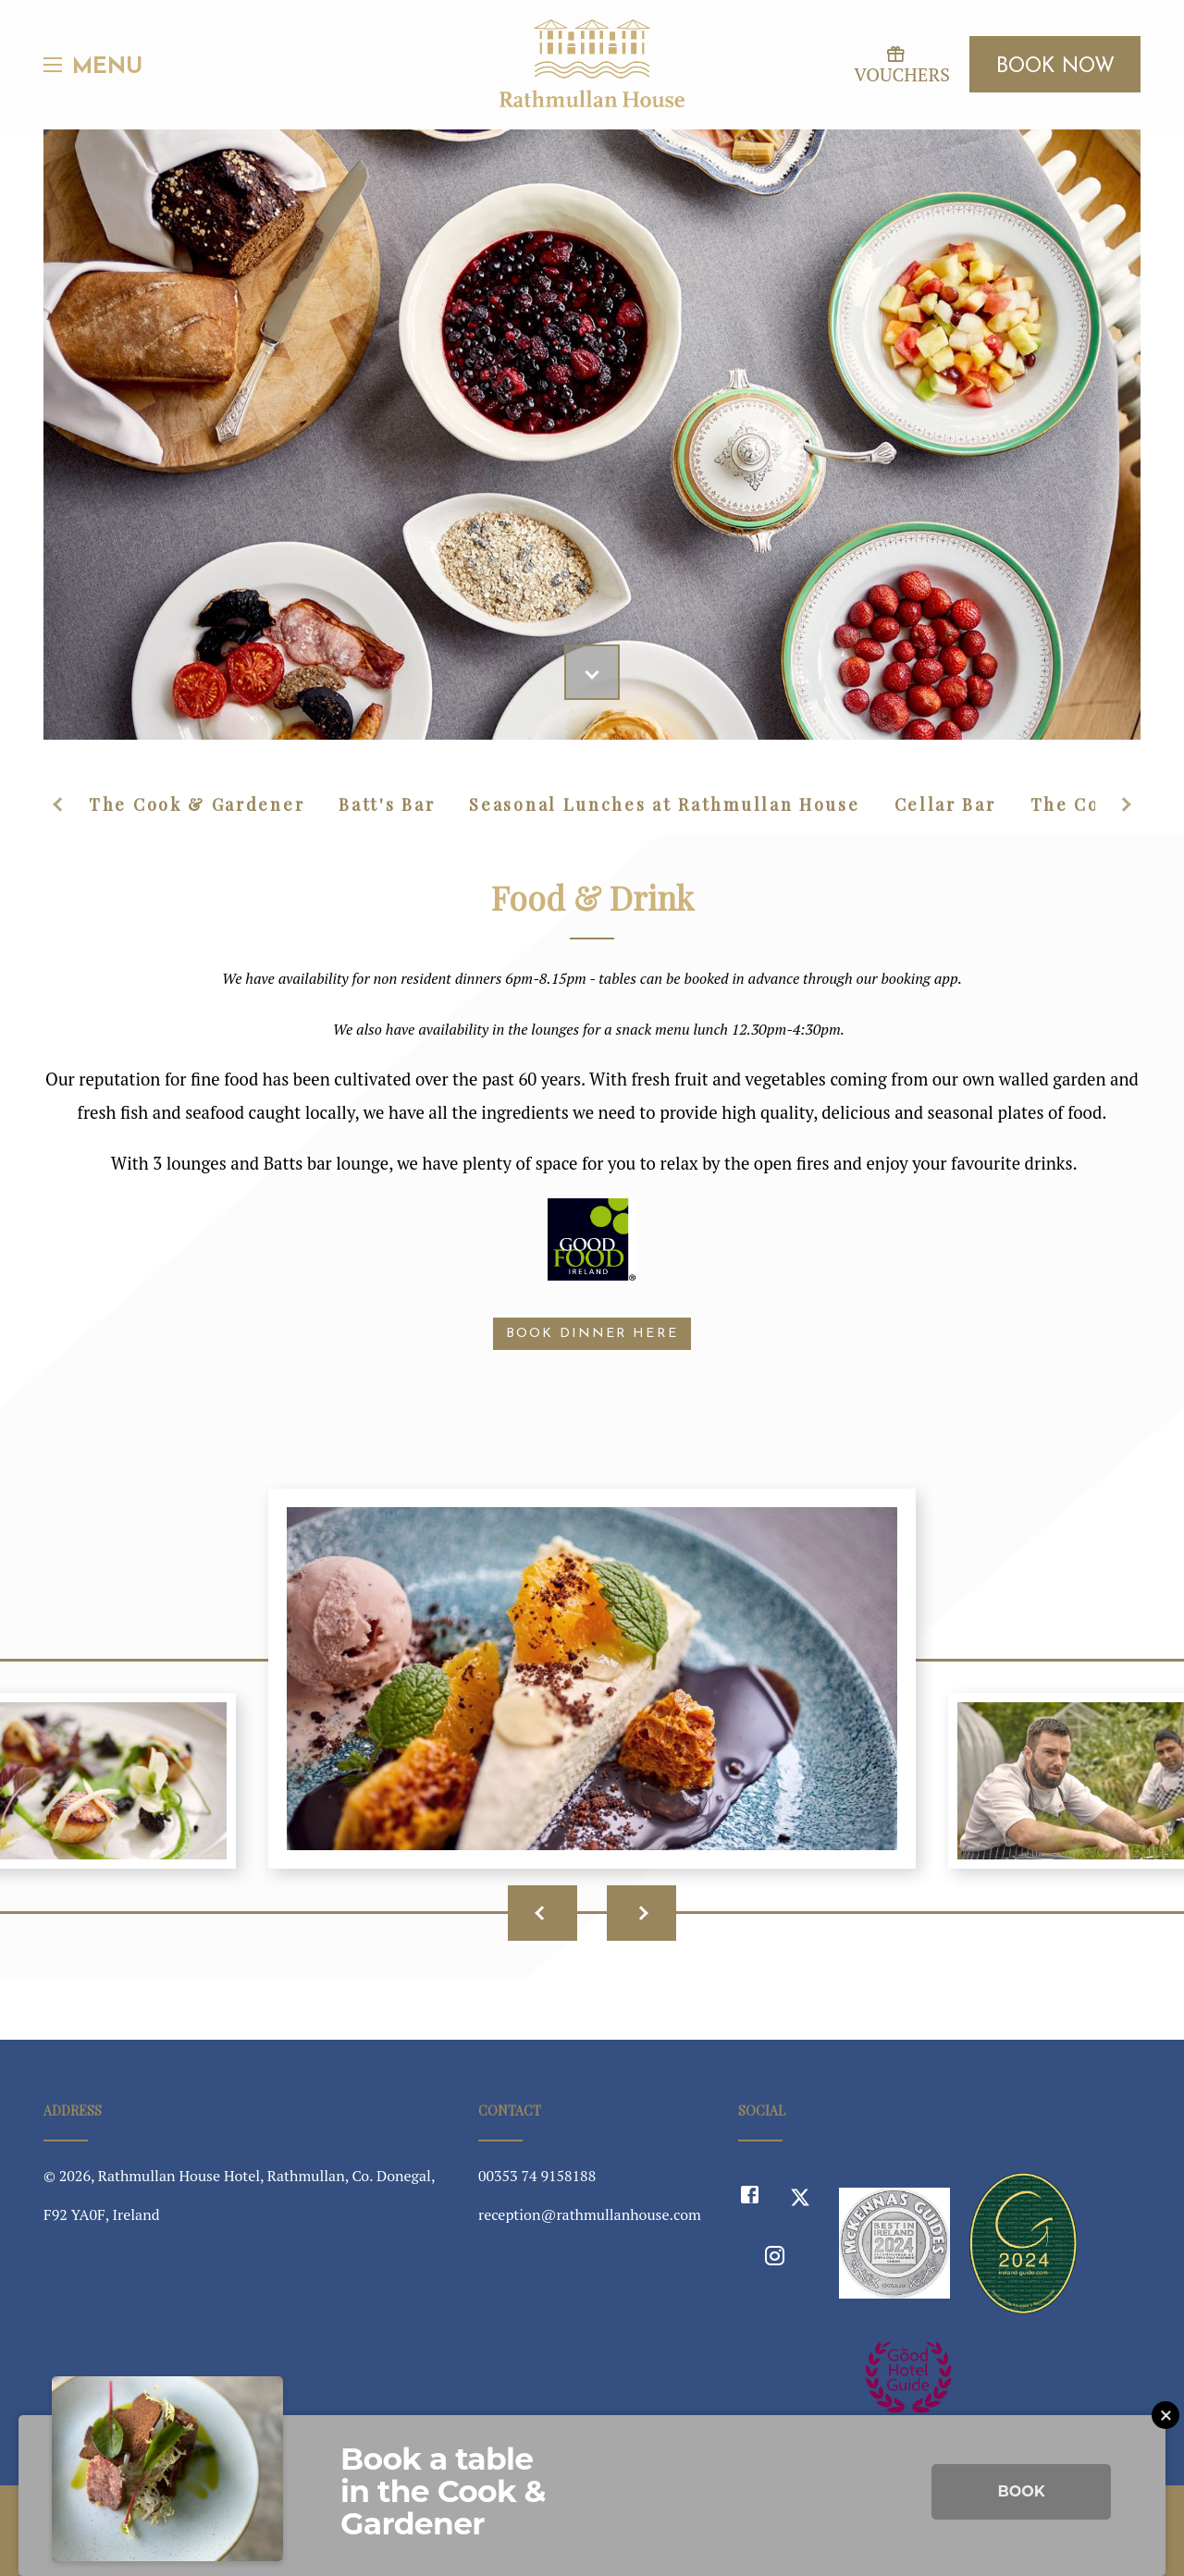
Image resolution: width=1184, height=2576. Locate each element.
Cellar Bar (945, 804)
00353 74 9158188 (537, 2175)
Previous (60, 804)
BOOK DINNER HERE (592, 1334)
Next (1124, 804)
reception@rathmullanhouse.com (589, 2214)
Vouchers (895, 64)
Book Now (1055, 67)
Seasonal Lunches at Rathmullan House (664, 804)
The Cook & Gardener (196, 804)
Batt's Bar (387, 804)
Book (1020, 2491)
